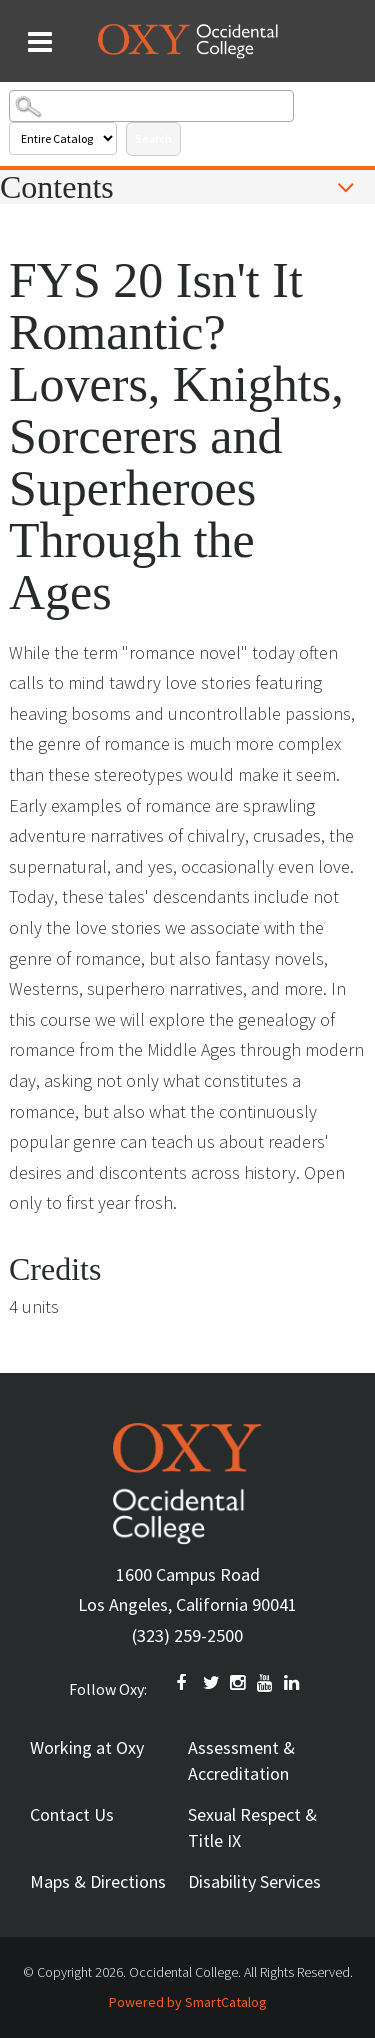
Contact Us (72, 1814)
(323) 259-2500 (187, 1635)
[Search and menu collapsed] (40, 42)
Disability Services (254, 1881)
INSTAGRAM (239, 1683)
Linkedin (293, 1683)
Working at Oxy (87, 1747)
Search (153, 138)
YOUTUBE (266, 1683)
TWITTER (212, 1683)
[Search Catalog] (151, 106)
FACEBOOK (185, 1683)
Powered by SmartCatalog (188, 2002)
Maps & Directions (98, 1881)
